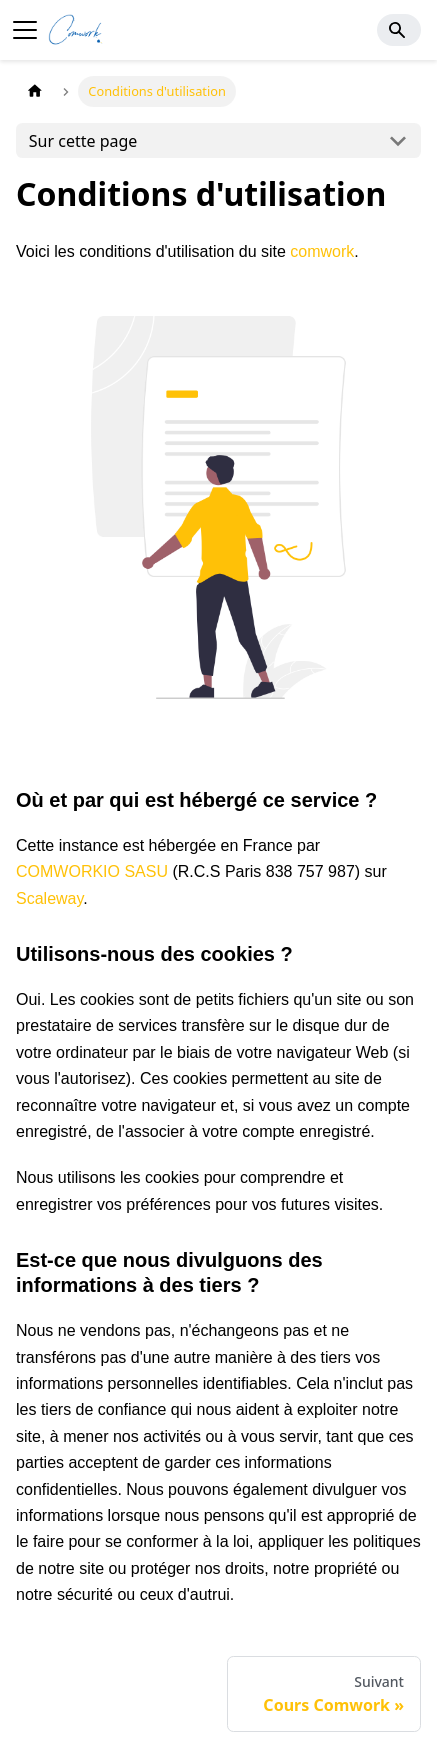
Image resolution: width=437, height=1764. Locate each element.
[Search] (399, 30)
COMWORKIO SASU (92, 871)
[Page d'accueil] (35, 91)
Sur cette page (83, 141)
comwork (322, 251)
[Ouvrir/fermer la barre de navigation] (25, 30)
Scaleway (49, 898)
